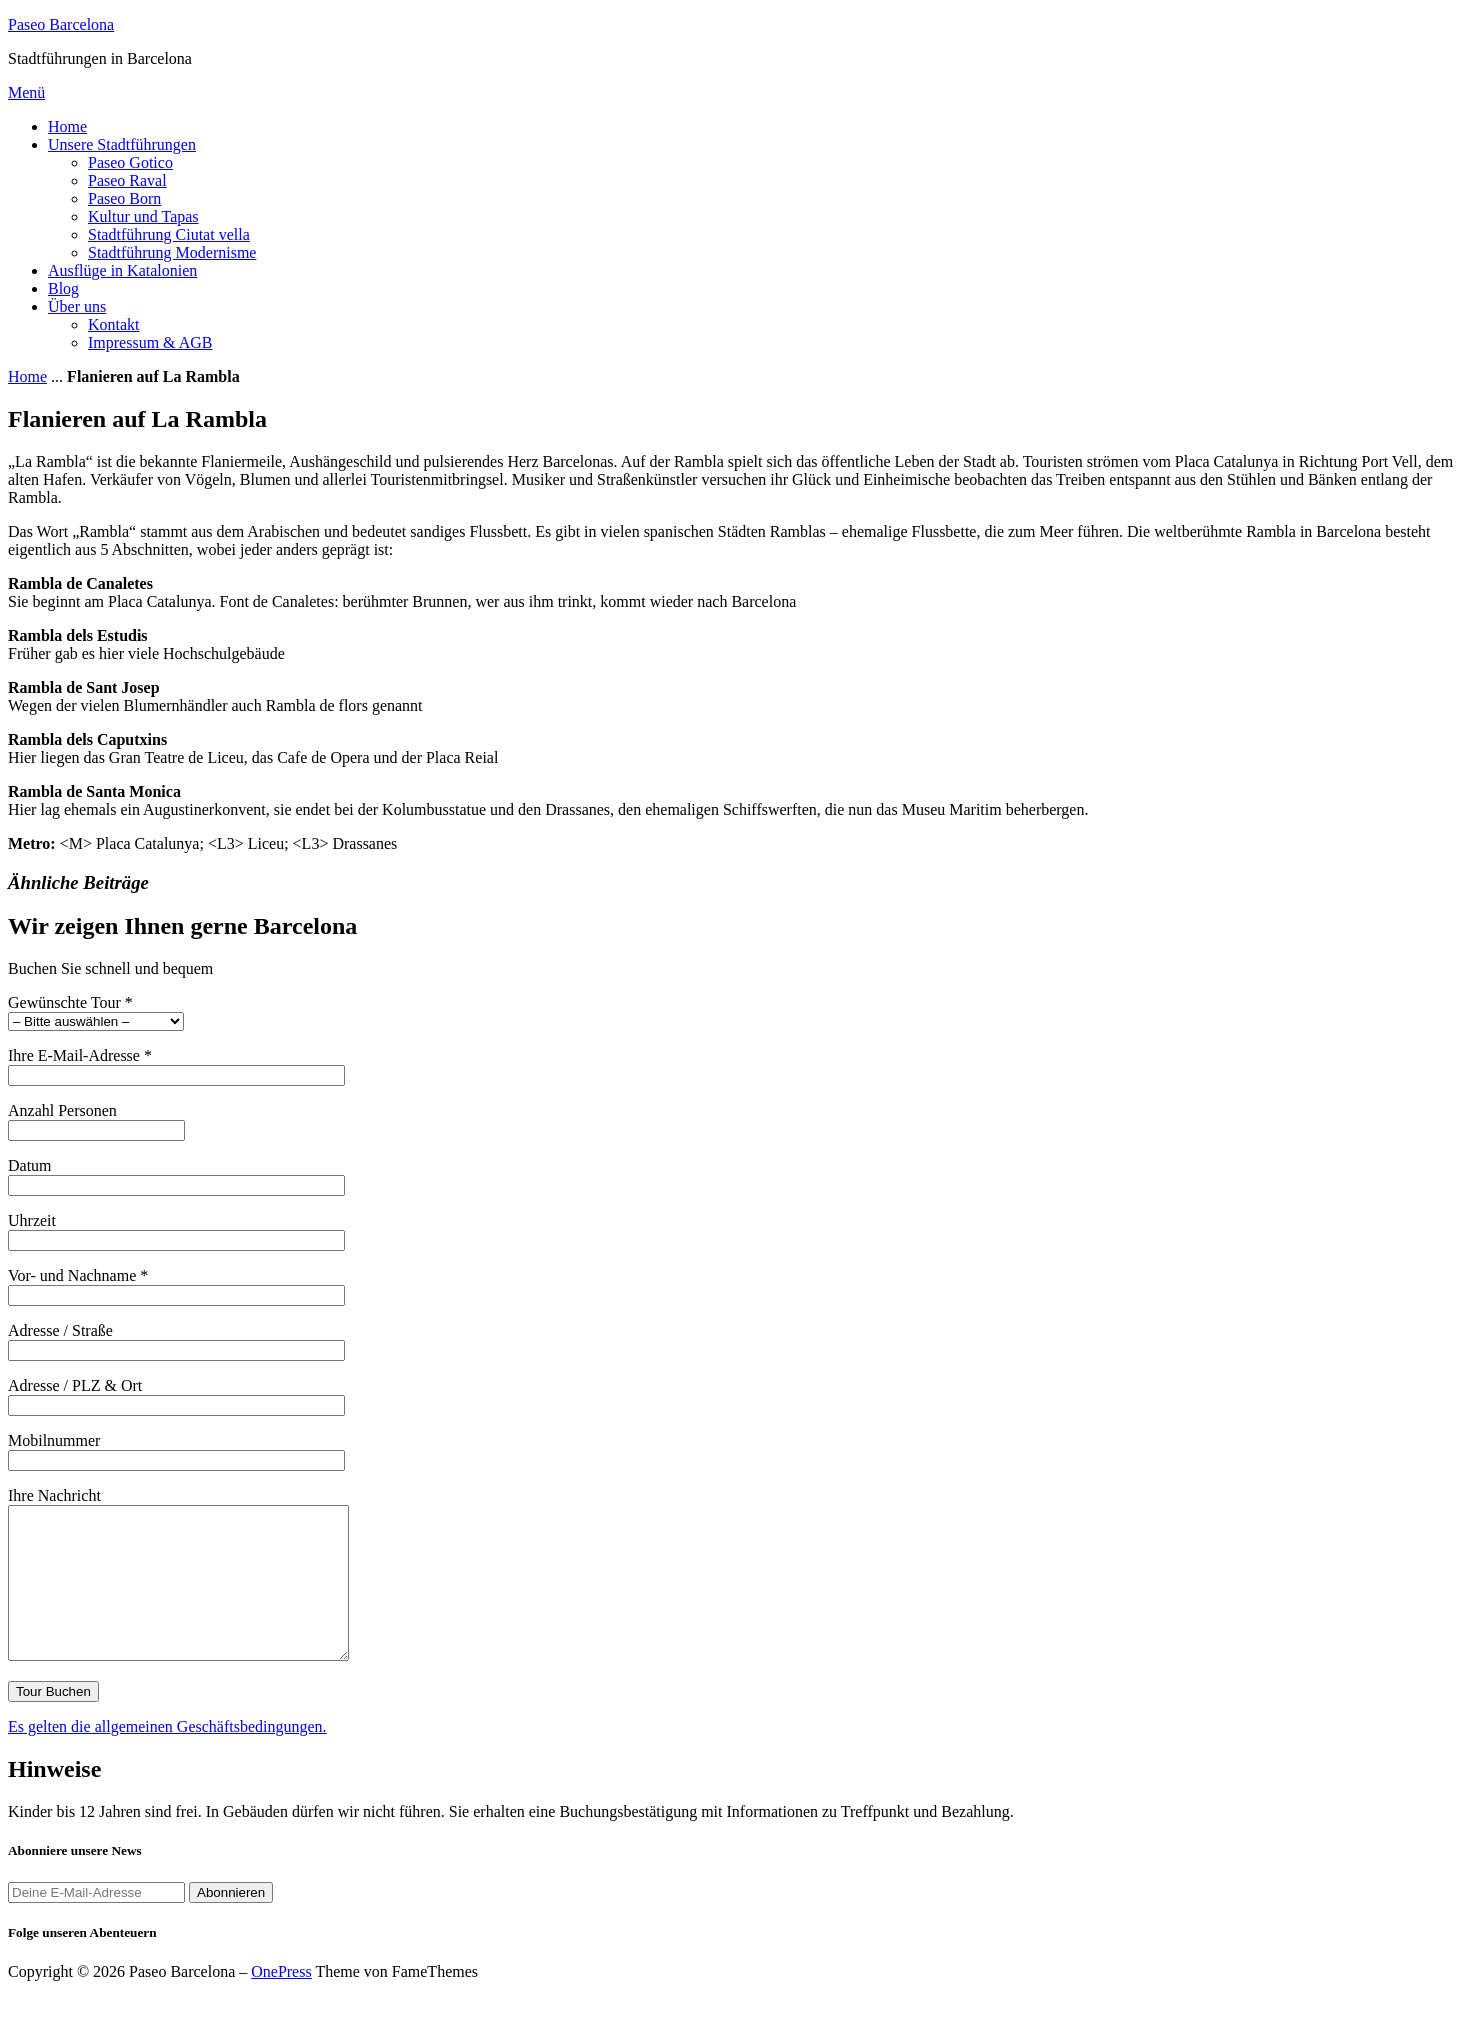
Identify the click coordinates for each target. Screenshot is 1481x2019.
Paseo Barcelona (61, 24)
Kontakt (114, 324)
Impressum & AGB (150, 342)
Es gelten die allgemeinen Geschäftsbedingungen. (167, 1756)
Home (67, 126)
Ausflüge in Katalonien (122, 270)
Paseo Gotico (130, 162)
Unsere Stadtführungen (122, 144)
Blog (63, 288)
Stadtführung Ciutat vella (169, 234)
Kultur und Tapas (143, 216)
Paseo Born (124, 198)
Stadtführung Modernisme (172, 252)
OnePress (281, 2001)
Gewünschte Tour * (96, 1011)
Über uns (77, 306)
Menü (26, 92)
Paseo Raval (127, 180)
